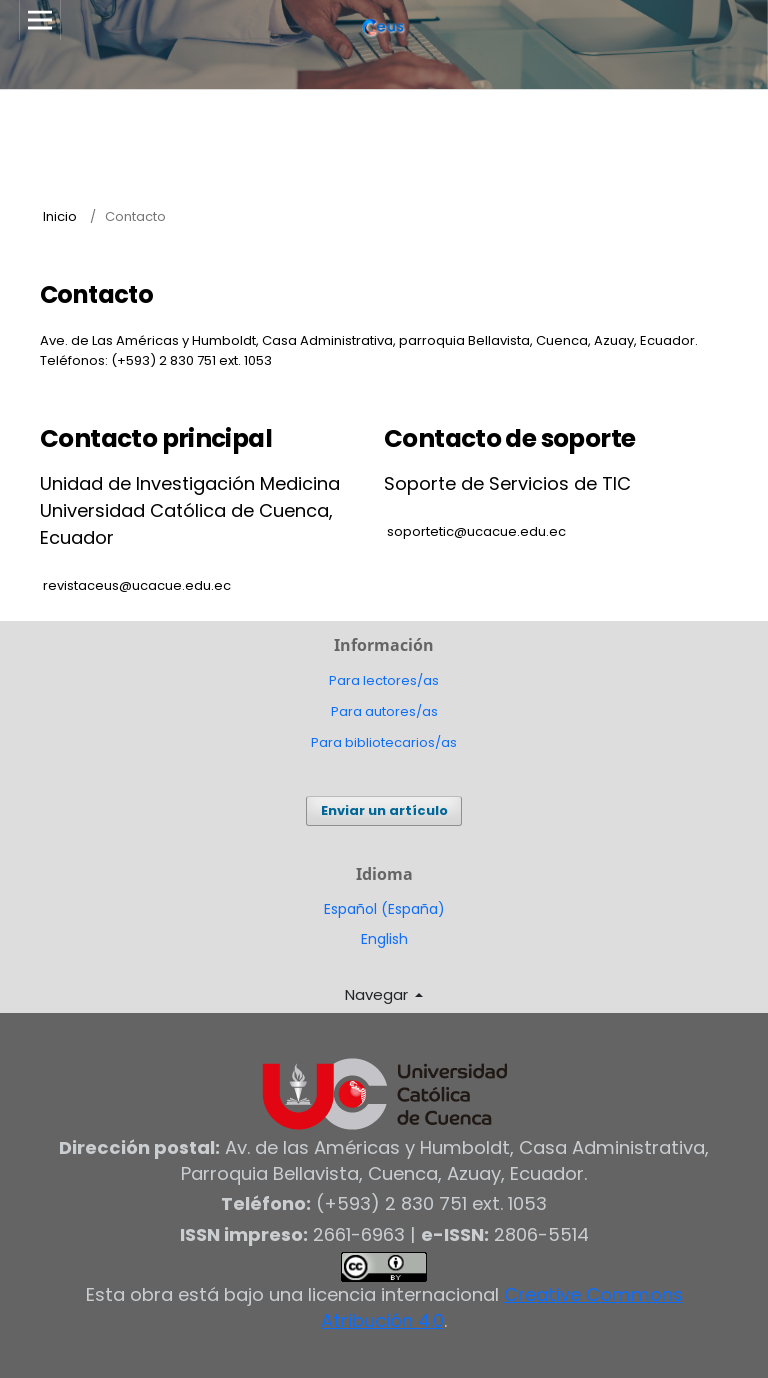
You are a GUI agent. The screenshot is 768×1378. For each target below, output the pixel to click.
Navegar (378, 994)
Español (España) (384, 909)
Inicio (60, 216)
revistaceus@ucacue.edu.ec (137, 585)
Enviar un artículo (384, 810)
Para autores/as (384, 711)
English (384, 939)
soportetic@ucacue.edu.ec (476, 531)
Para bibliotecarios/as (384, 742)
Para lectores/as (384, 680)
